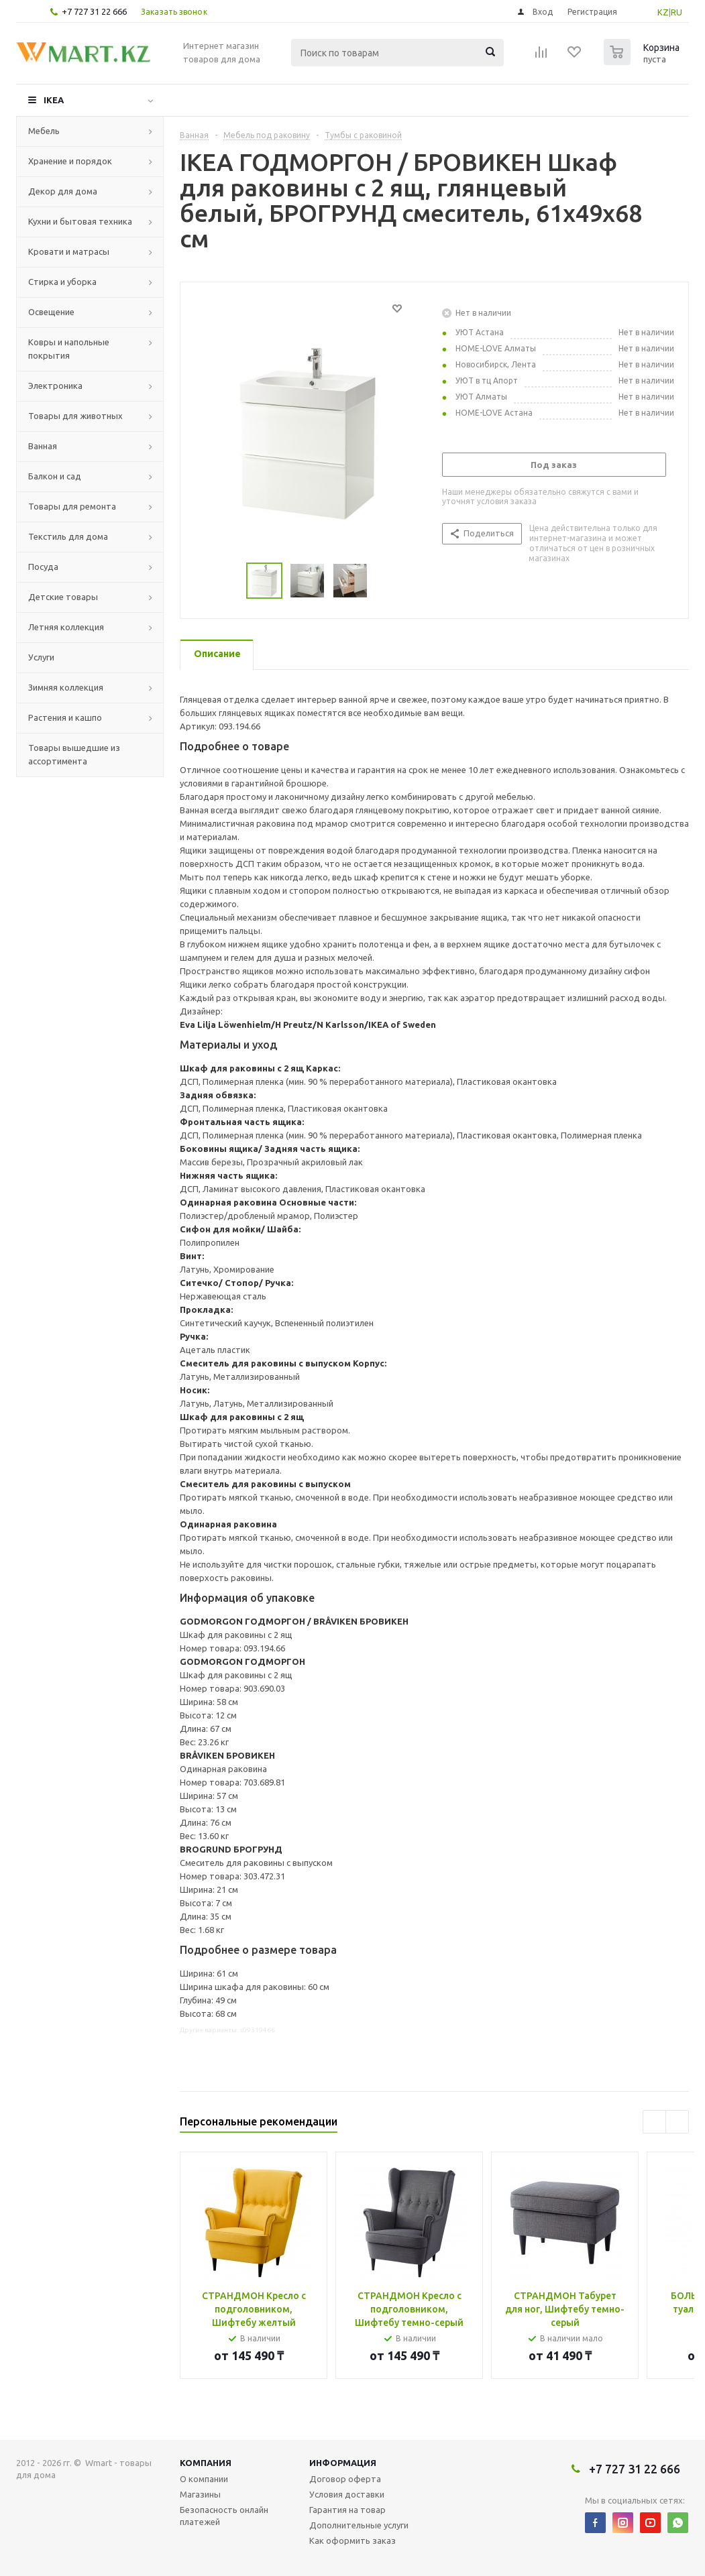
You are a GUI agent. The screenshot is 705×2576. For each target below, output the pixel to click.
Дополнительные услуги (359, 2525)
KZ (663, 12)
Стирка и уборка (62, 281)
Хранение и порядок (70, 161)
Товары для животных (75, 415)
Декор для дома (62, 191)
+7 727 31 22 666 (94, 11)
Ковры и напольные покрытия (68, 348)
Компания (205, 2462)
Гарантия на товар (347, 2509)
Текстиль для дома (68, 536)
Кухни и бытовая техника (80, 221)
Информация (342, 2462)
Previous (654, 2122)
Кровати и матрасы (68, 251)
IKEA (54, 100)
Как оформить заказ (352, 2540)
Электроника (55, 385)
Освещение (51, 311)
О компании (204, 2478)
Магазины (200, 2494)
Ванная (42, 446)
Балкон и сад (54, 476)
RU (676, 12)
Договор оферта (345, 2478)
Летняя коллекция (66, 627)
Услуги (41, 657)
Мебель (44, 130)
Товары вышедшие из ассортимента (74, 754)
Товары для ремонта (72, 506)
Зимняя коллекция (65, 687)
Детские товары (63, 596)
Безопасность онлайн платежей (224, 2515)
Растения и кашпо (65, 717)
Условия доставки (346, 2494)
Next (677, 2122)
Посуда (43, 566)
